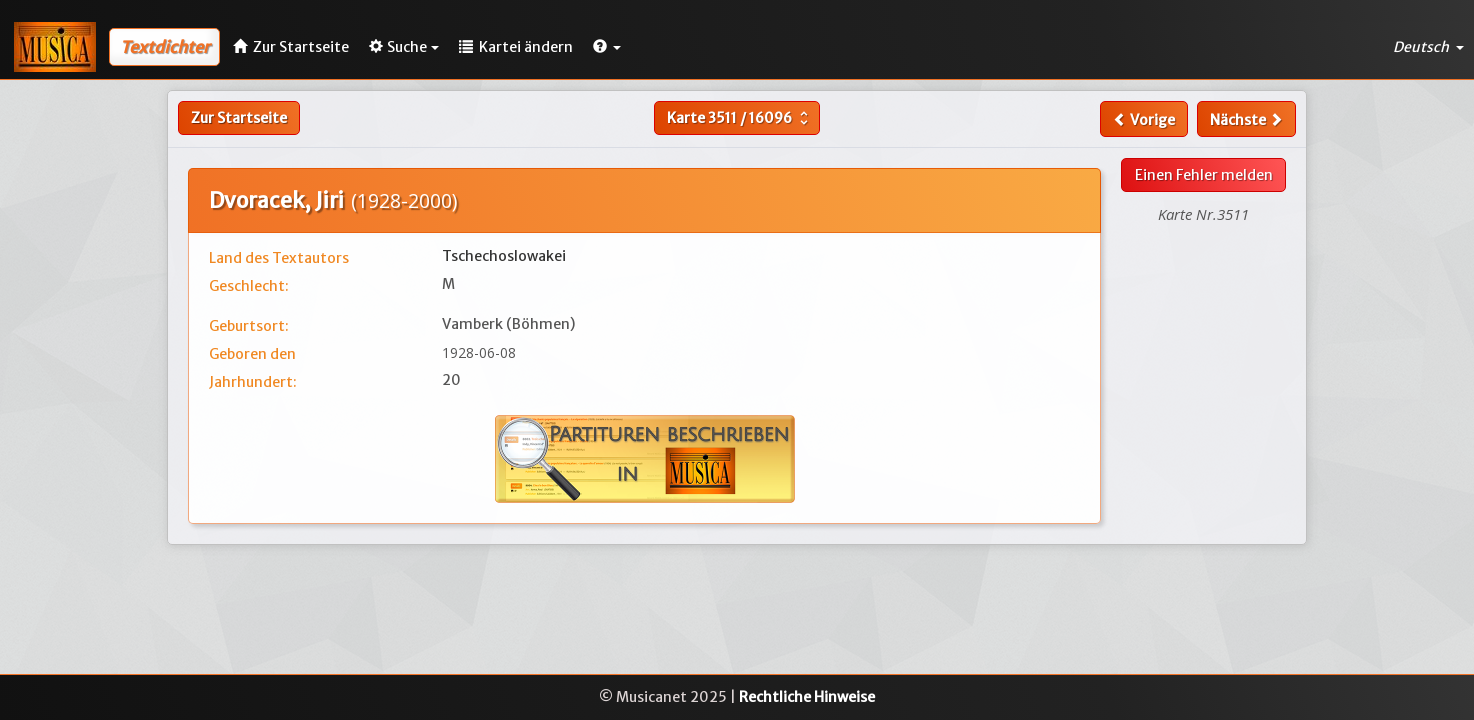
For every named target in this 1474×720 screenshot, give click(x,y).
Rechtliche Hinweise (807, 697)
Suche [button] (404, 47)
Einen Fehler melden (1204, 175)
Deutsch (1428, 47)
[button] (607, 47)
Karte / (740, 118)
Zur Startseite (239, 118)
